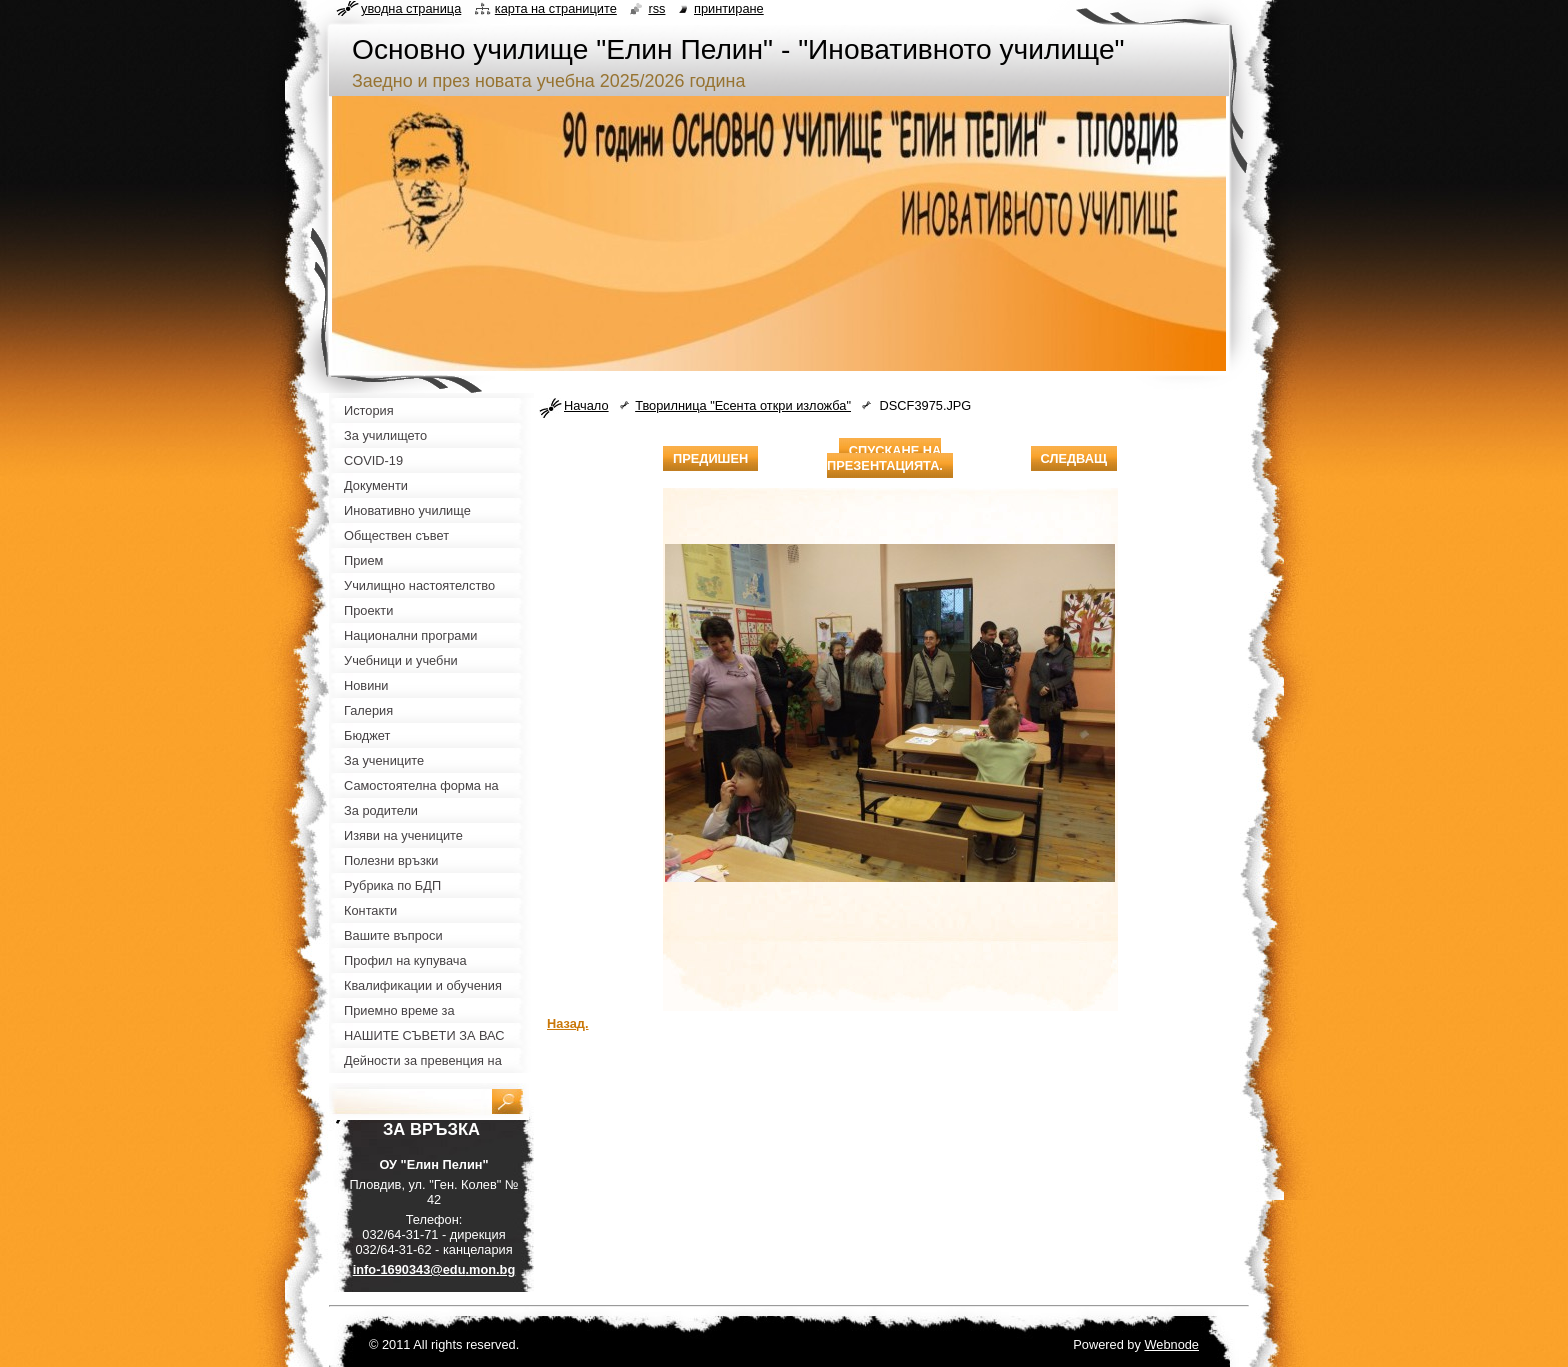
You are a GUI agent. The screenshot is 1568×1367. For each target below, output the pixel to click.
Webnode (1171, 1344)
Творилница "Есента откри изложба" (743, 405)
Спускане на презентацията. (885, 458)
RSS (656, 8)
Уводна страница (411, 8)
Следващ (1074, 458)
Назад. (568, 1023)
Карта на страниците (556, 8)
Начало (586, 405)
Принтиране (729, 8)
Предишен (710, 458)
